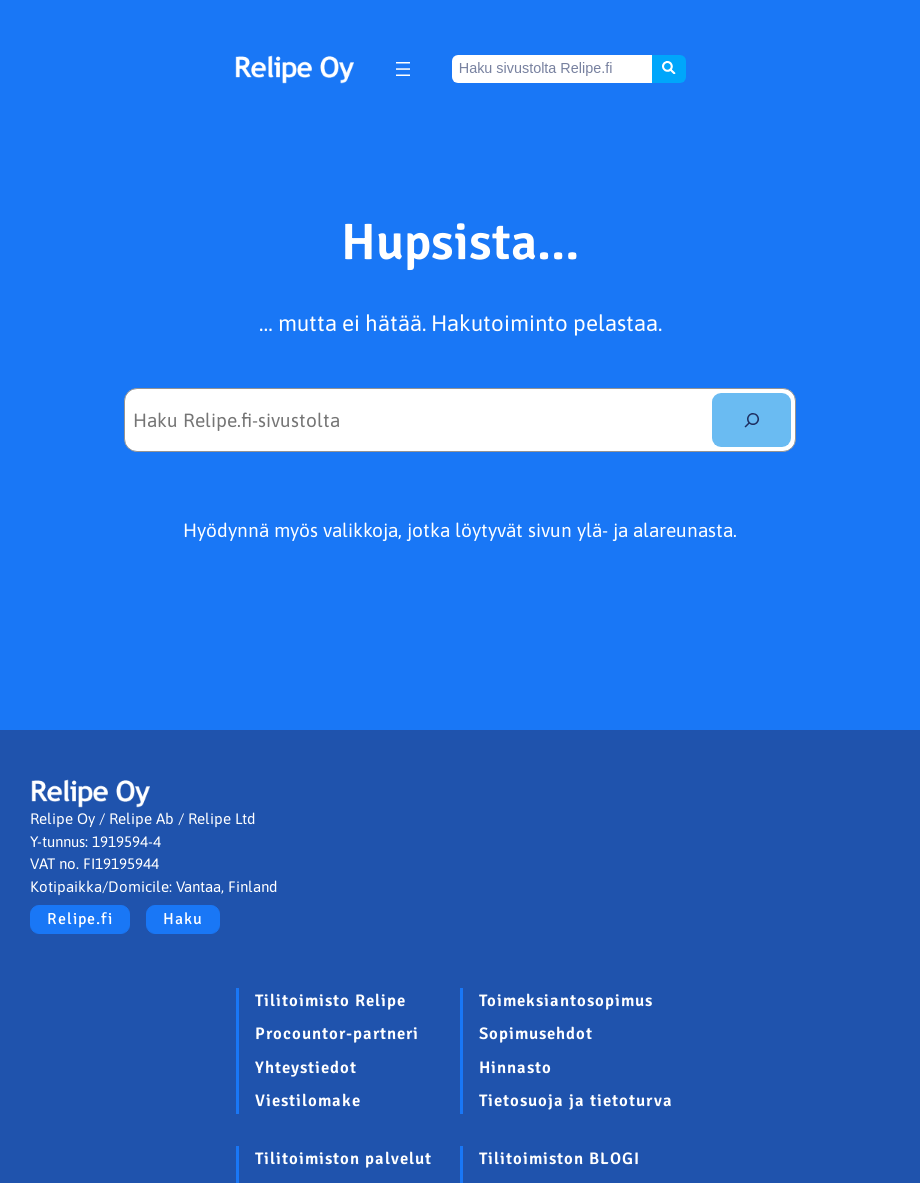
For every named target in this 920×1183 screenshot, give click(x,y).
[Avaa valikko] (403, 69)
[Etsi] (751, 419)
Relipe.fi (80, 919)
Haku (183, 919)
